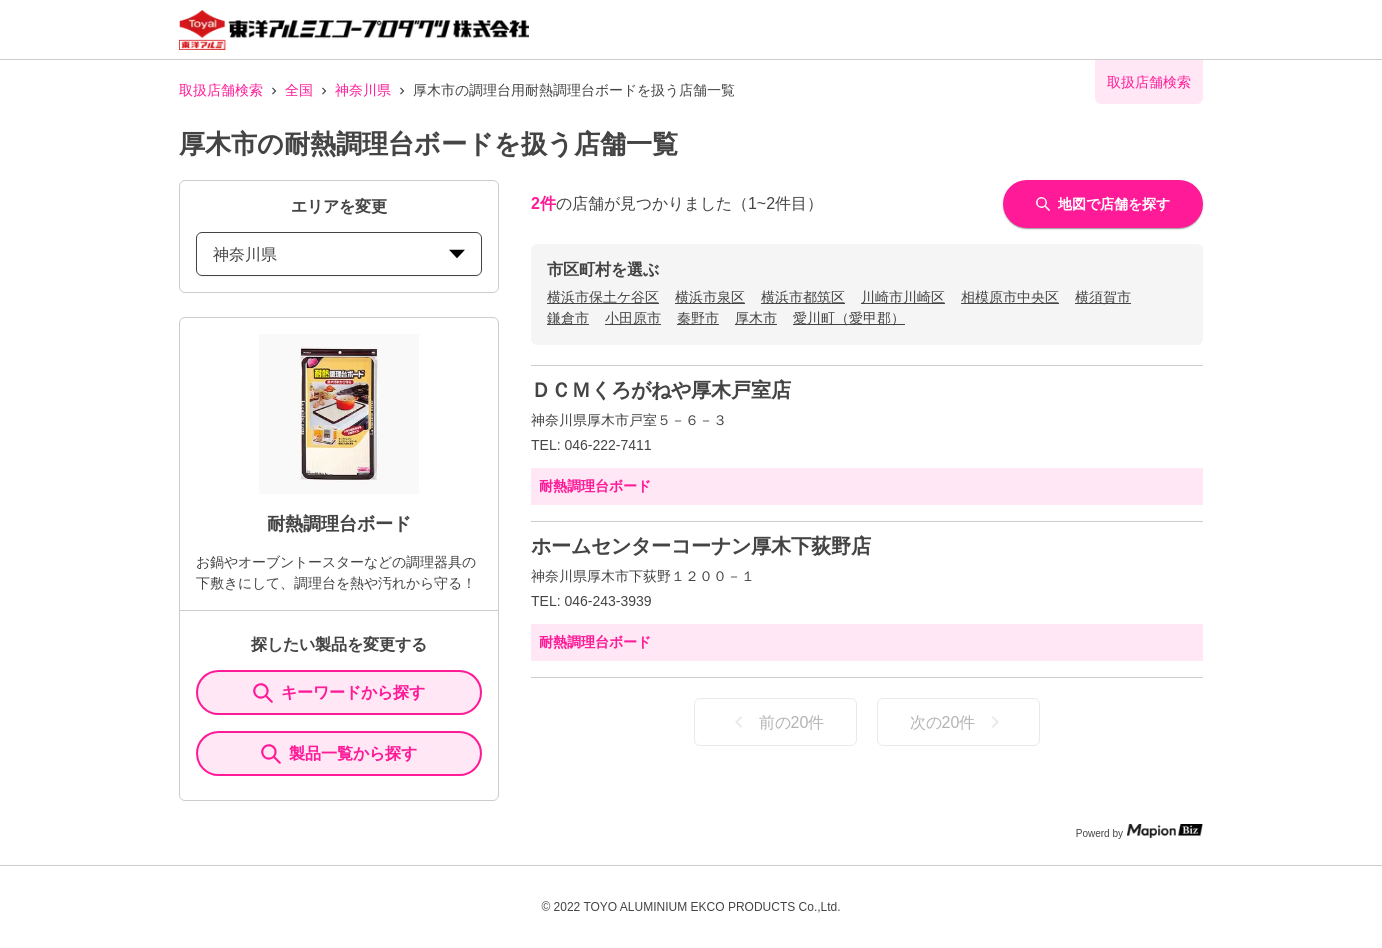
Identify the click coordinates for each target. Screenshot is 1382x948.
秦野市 (698, 318)
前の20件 (776, 722)
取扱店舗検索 (221, 90)
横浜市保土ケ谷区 (603, 297)
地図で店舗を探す (1103, 204)
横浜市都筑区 (803, 297)
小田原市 (633, 318)
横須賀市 (1103, 297)
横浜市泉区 (710, 297)
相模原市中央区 (1010, 297)
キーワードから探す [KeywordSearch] (339, 693)
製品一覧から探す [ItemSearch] (339, 754)
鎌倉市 (568, 318)
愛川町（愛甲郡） (849, 318)
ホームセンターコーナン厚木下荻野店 (701, 546)
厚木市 (756, 318)
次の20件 (959, 722)
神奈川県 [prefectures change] (339, 254)
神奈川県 (363, 90)
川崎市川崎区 (903, 297)
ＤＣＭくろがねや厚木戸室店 (661, 390)
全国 (299, 90)
